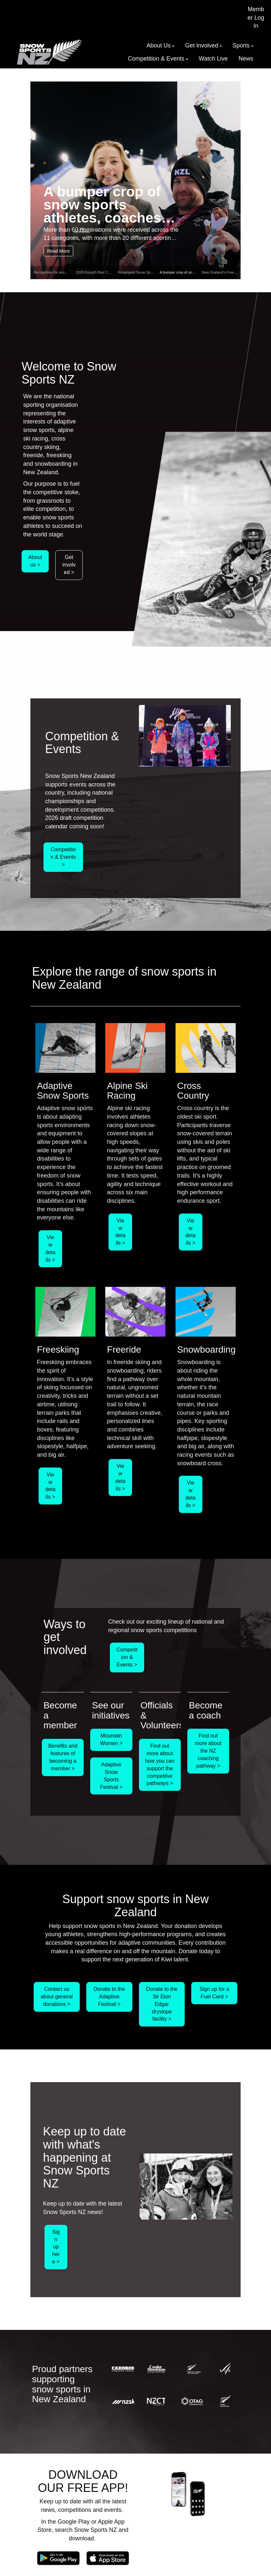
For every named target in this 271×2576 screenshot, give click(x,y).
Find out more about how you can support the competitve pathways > (160, 1764)
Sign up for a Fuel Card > (214, 1992)
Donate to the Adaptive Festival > (109, 1996)
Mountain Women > (111, 1739)
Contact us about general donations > (57, 1996)
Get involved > (69, 564)
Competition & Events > (63, 857)
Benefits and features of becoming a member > (62, 1757)
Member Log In (255, 17)
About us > (35, 560)
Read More (58, 251)
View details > (50, 1248)
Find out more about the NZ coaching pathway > (208, 1750)
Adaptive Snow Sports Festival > (111, 1776)
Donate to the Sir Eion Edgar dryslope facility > (162, 2004)
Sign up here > (55, 2246)
